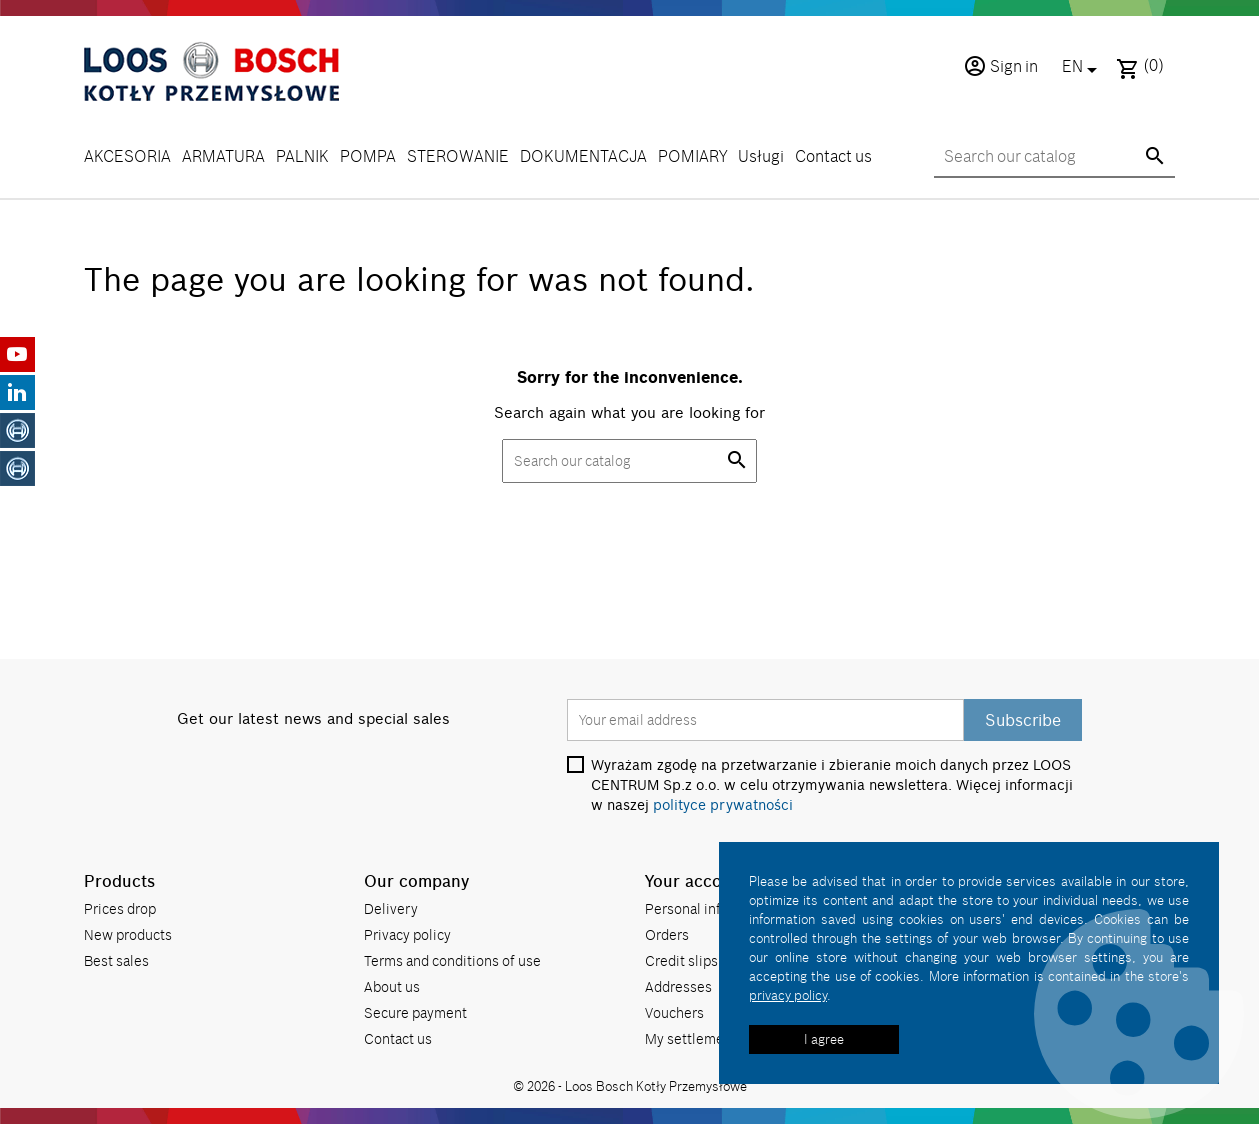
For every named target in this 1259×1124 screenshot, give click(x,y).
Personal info (687, 908)
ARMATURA (223, 156)
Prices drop (120, 908)
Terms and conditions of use (452, 960)
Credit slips (681, 960)
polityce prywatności (723, 805)
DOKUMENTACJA (583, 156)
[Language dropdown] (1083, 68)
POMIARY (692, 156)
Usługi (761, 156)
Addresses (678, 986)
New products (128, 934)
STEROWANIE (458, 156)
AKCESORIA (127, 156)
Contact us (833, 156)
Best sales (116, 960)
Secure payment (415, 1012)
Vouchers (674, 1012)
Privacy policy (407, 934)
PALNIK (302, 156)
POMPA (368, 156)
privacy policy (788, 995)
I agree (824, 1039)
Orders (667, 934)
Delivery (391, 908)
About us (392, 986)
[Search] (1054, 157)
